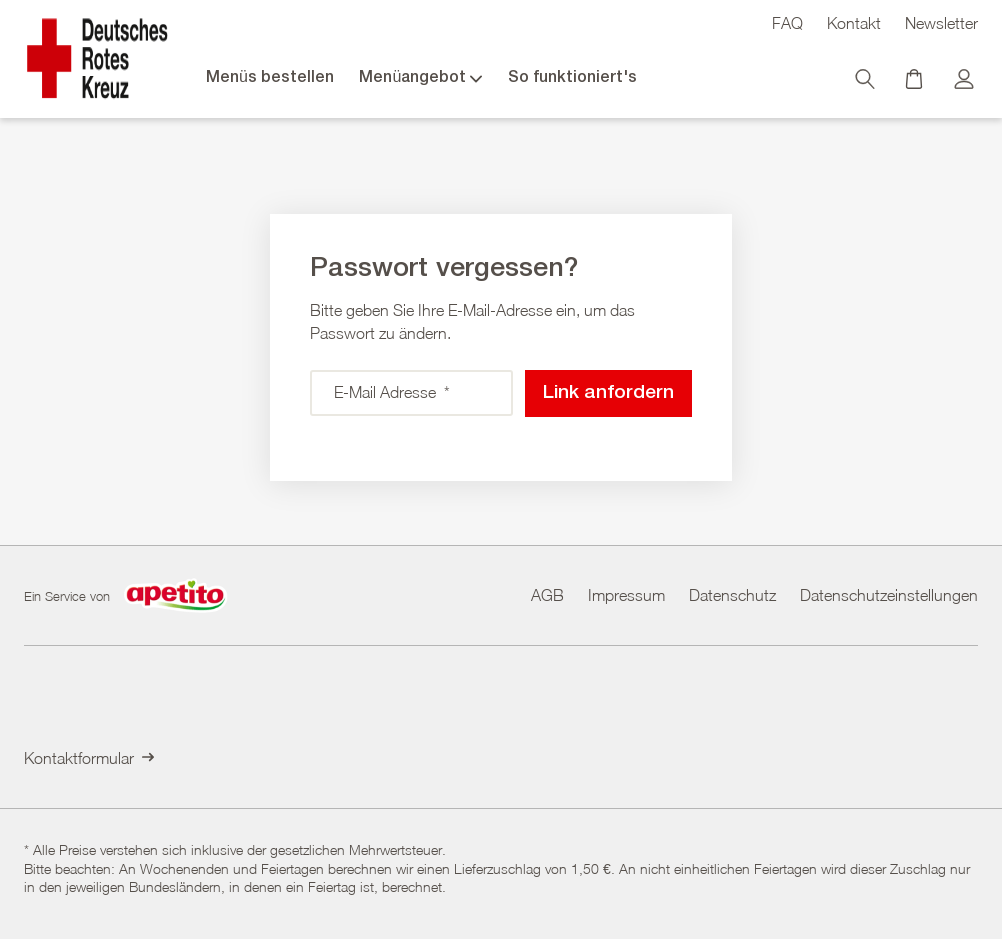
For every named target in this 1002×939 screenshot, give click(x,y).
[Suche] (867, 84)
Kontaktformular (89, 758)
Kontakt (854, 23)
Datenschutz (732, 594)
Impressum (626, 594)
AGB (547, 594)
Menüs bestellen (270, 78)
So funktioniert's (572, 78)
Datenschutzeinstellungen (889, 594)
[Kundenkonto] (966, 84)
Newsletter (941, 23)
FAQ (787, 23)
